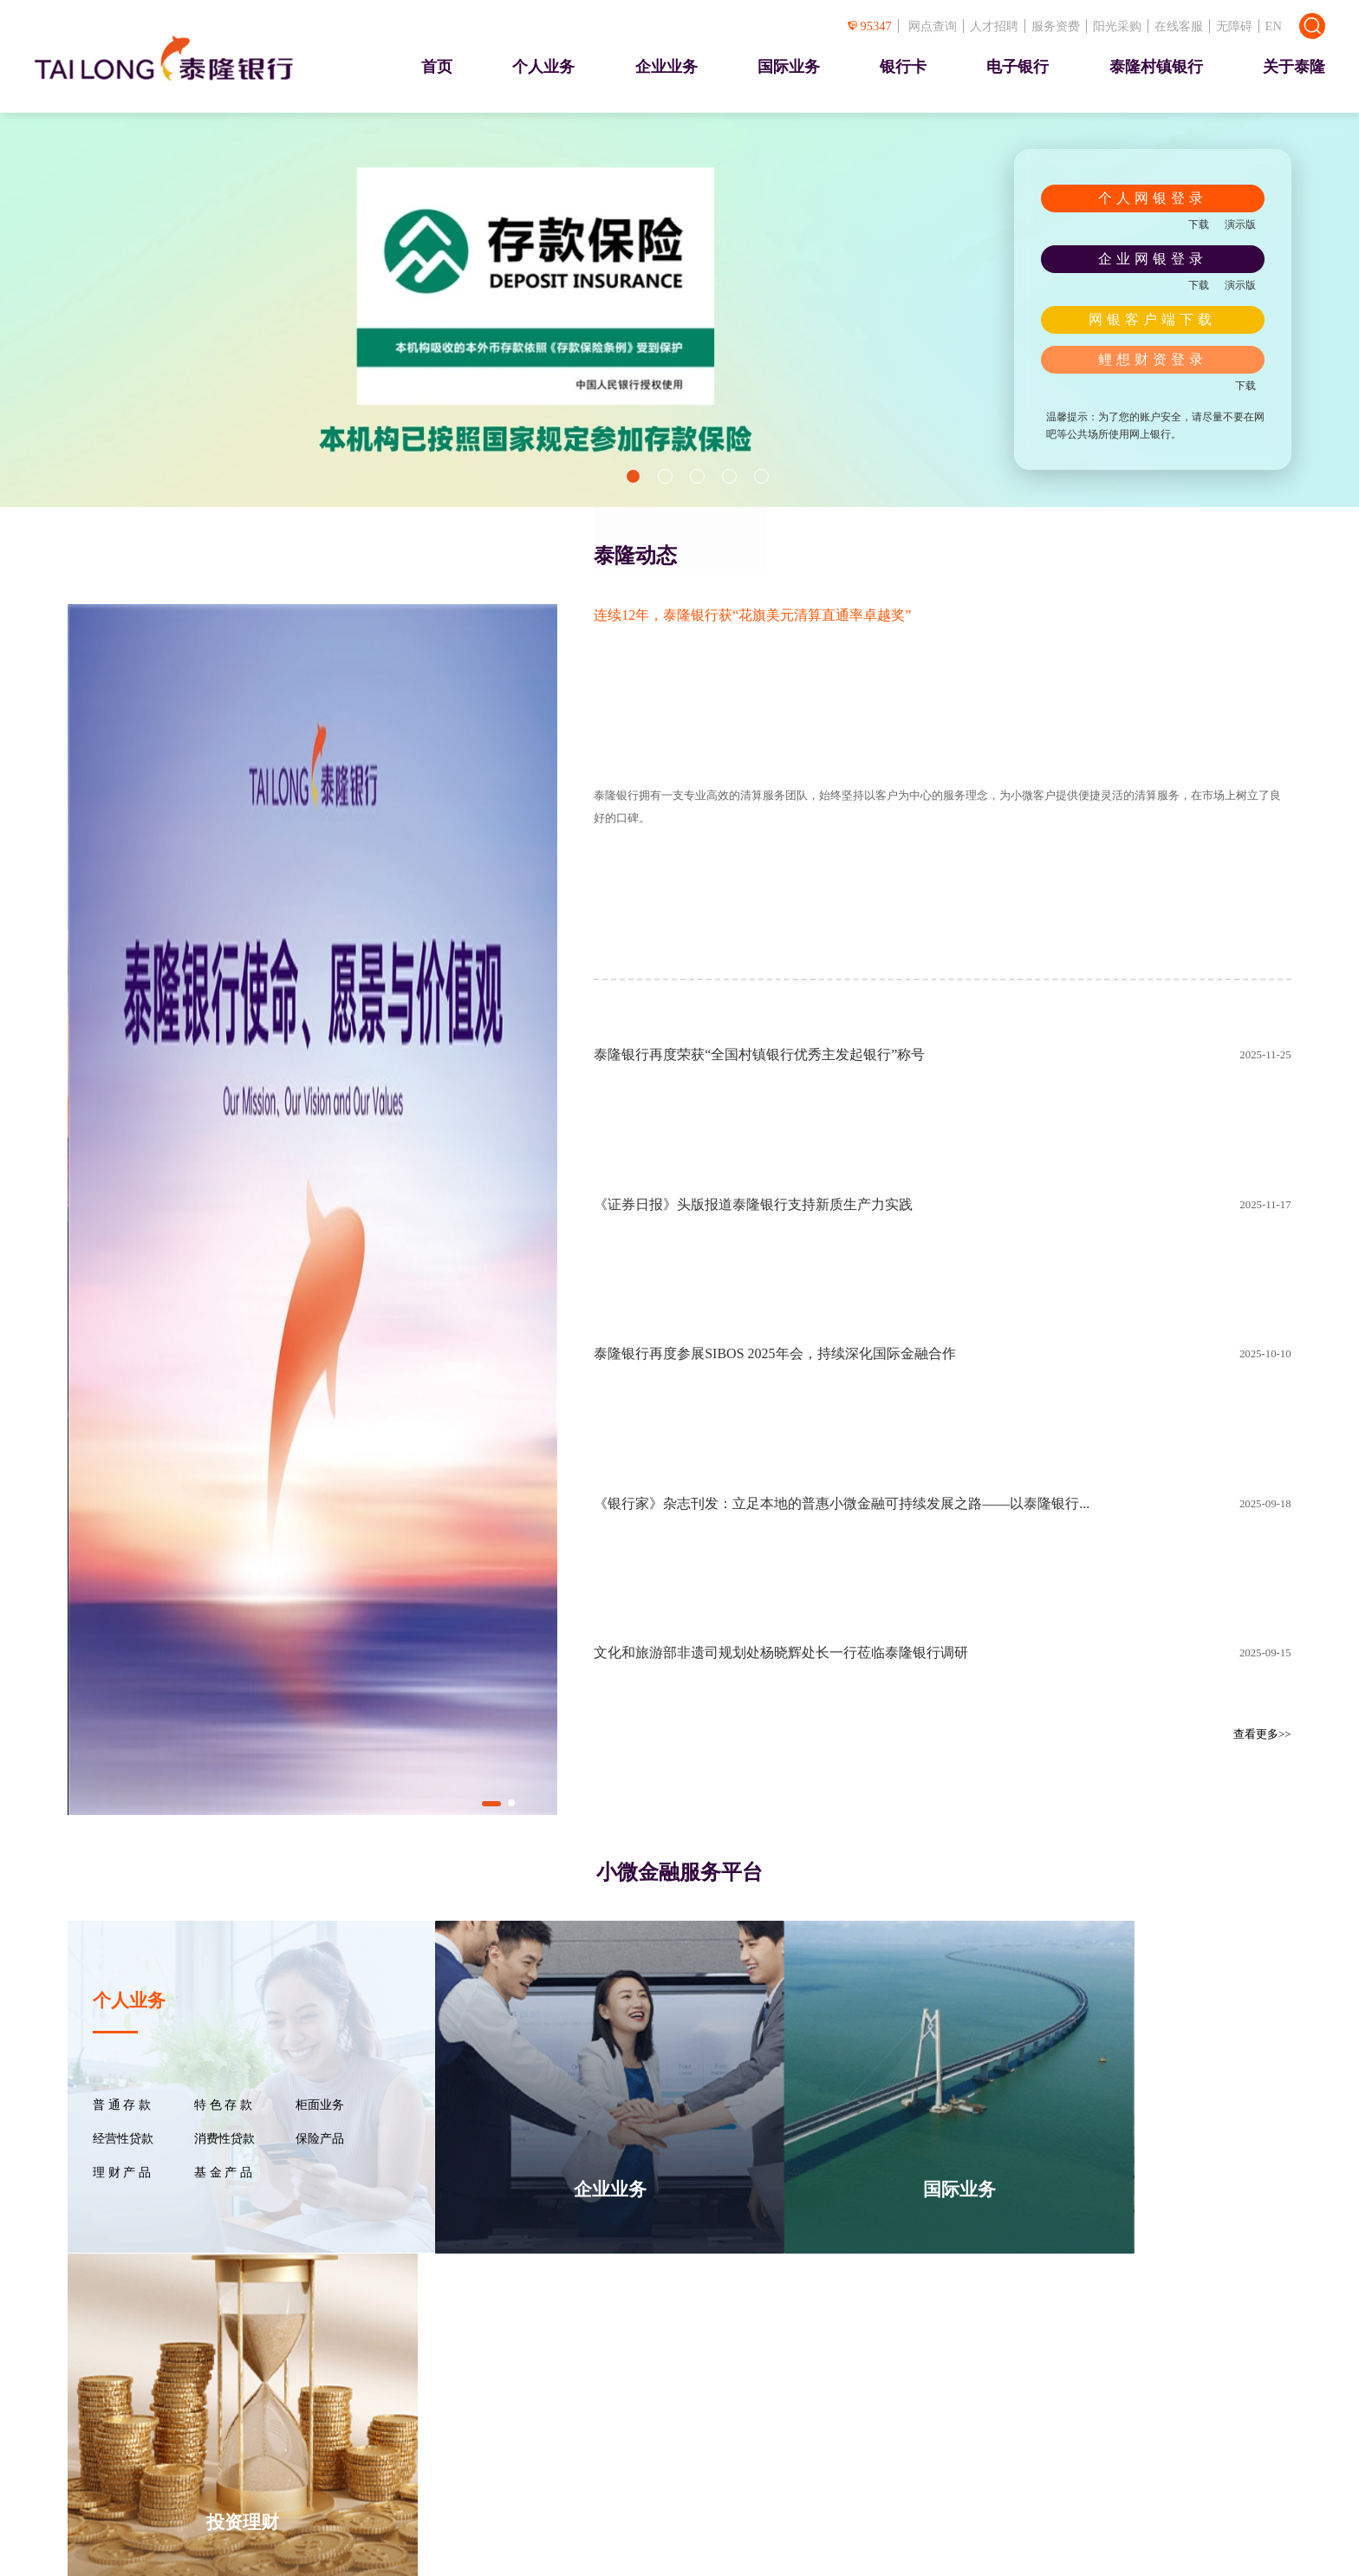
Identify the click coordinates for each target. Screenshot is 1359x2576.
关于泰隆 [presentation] (1294, 66)
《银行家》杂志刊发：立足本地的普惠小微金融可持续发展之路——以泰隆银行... (841, 1503)
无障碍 (1234, 26)
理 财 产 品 (121, 2173)
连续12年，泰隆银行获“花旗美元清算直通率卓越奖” (752, 615)
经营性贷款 (123, 2139)
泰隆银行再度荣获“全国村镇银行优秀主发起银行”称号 (759, 1054)
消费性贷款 (224, 2139)
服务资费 (1055, 26)
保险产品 (320, 2139)
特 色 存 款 (222, 2105)
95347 (870, 26)
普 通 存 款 (121, 2105)
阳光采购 (1117, 26)
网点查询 (932, 26)
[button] (633, 476)
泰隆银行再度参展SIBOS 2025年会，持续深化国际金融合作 (774, 1353)
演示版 (1240, 224)
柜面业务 (320, 2105)
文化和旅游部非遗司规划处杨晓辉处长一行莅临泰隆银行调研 (781, 1652)
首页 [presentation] (436, 66)
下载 (1198, 224)
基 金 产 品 (222, 2173)
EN (1273, 26)
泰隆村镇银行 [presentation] (1156, 66)
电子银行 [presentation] (1017, 66)
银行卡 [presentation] (903, 66)
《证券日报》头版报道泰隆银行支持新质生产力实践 (753, 1204)
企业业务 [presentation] (666, 66)
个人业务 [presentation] (543, 66)
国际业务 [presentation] (789, 66)
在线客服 (1178, 26)
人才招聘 (994, 26)
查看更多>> (1262, 1734)
